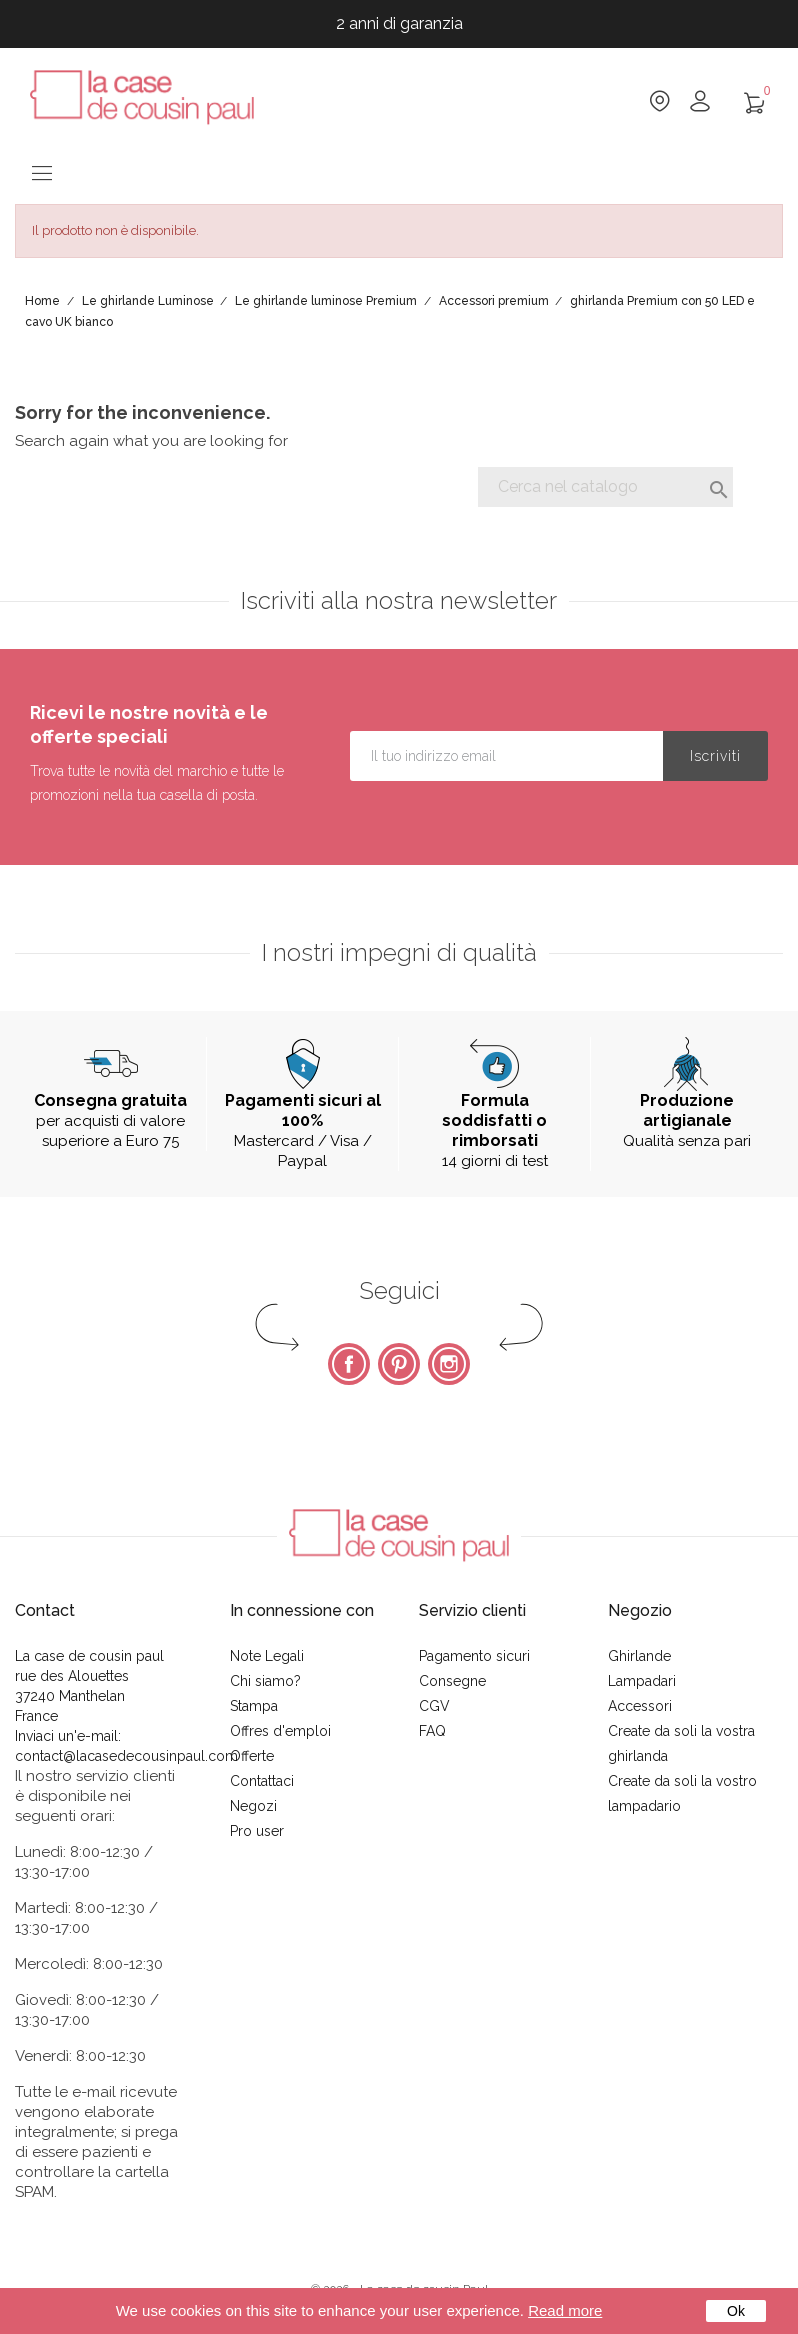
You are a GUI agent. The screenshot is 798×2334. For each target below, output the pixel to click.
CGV (434, 1706)
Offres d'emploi (280, 1731)
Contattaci (262, 1781)
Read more (565, 2310)
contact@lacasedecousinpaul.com (126, 1756)
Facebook (349, 1364)
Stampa (254, 1706)
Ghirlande (639, 1656)
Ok (736, 2311)
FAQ (432, 1731)
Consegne (452, 1681)
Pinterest (399, 1364)
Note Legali (267, 1656)
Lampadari (642, 1681)
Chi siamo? (265, 1681)
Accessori (640, 1706)
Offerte (252, 1756)
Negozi (253, 1806)
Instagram (449, 1364)
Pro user (257, 1831)
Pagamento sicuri (474, 1656)
